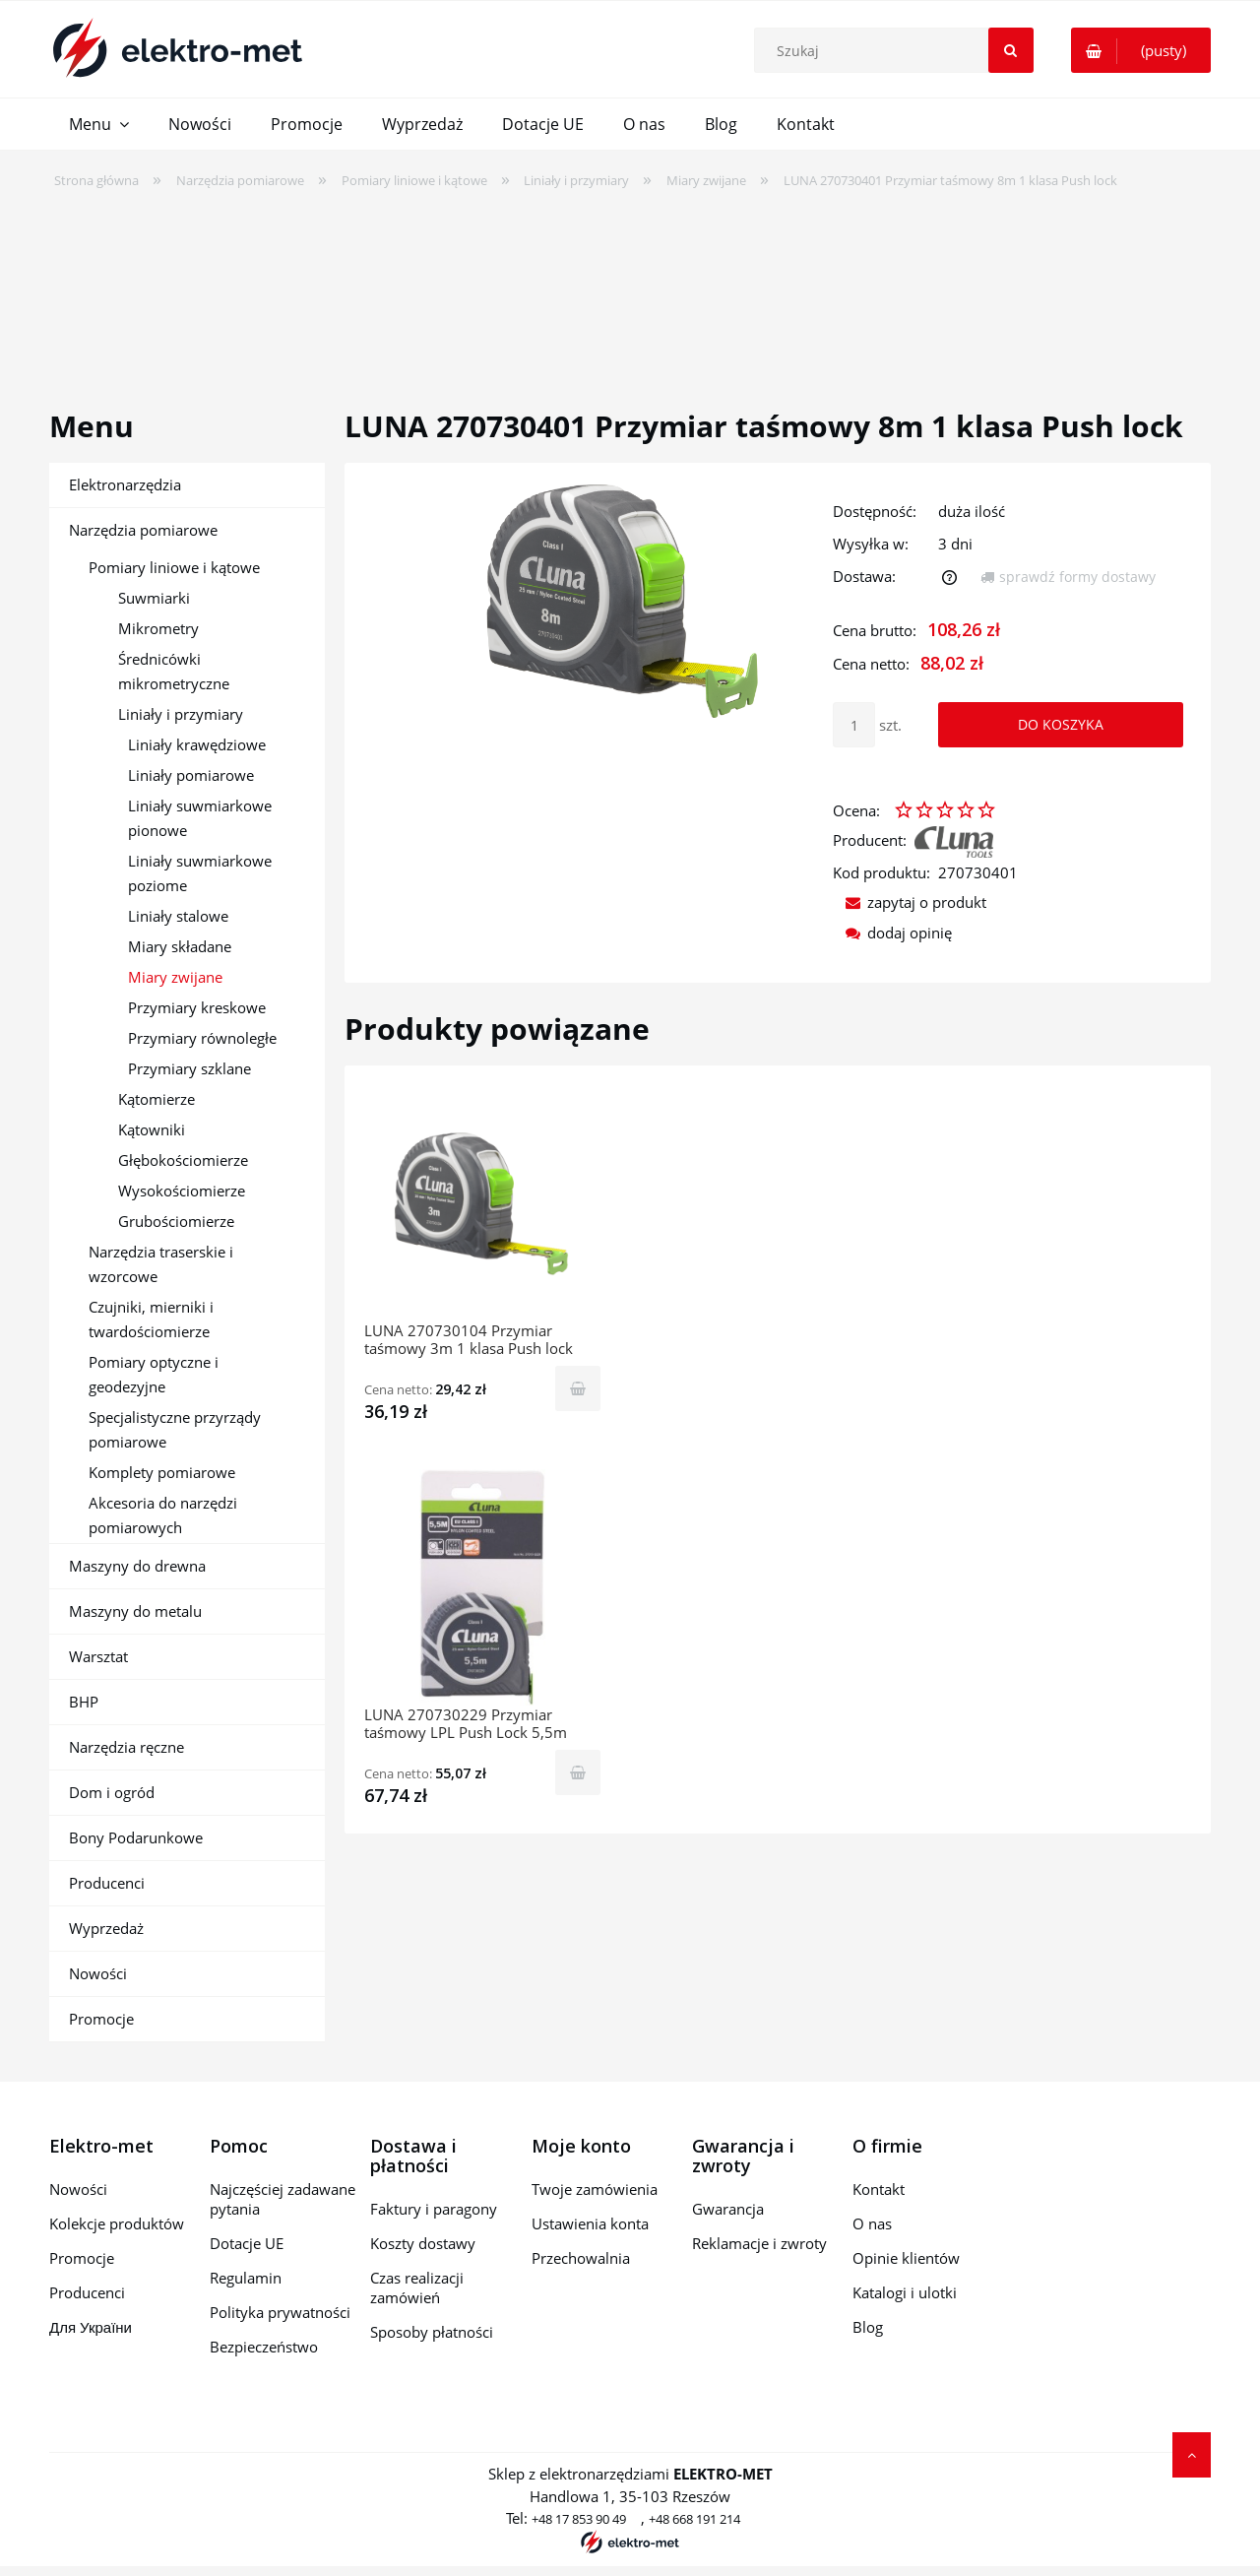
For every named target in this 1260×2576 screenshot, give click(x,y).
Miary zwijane (175, 977)
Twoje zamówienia (595, 2189)
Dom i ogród (112, 1792)
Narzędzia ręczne (126, 1747)
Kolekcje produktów (116, 2223)
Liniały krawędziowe (197, 744)
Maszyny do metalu (135, 1611)
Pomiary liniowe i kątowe (174, 567)
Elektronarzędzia (125, 484)
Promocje (101, 2019)
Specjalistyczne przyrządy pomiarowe (175, 1429)
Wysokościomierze (181, 1190)
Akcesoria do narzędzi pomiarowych (163, 1515)
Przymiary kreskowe (197, 1007)
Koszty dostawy (422, 2243)
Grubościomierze (176, 1221)
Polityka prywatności (280, 2312)
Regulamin (246, 2277)
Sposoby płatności (431, 2332)
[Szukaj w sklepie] (898, 50)
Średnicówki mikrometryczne (173, 671)
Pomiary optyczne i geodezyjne (154, 1374)
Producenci (107, 1883)
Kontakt (878, 2189)
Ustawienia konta (590, 2223)
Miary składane (179, 946)
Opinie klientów (906, 2258)
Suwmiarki (154, 598)
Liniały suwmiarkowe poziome (200, 873)
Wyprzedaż (106, 1928)
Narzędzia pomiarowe (143, 530)
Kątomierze (156, 1099)
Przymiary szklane (189, 1068)
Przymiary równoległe (202, 1038)
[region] (630, 286)
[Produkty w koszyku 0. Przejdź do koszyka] (1141, 50)
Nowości (98, 1973)
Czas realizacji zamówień (417, 2287)
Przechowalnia (581, 2258)
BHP (83, 1701)
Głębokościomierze (183, 1160)
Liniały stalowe (178, 916)
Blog (867, 2327)
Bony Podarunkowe (136, 1837)
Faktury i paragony (433, 2209)
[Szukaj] (1011, 50)
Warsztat (98, 1656)
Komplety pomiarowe (162, 1472)
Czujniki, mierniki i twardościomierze (151, 1319)
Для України (90, 2327)
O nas (872, 2223)
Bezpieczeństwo (264, 2346)
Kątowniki (151, 1129)
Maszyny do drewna (137, 1566)
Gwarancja (728, 2209)
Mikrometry (158, 628)
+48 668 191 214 (694, 2519)
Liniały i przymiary (180, 714)
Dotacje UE (247, 2243)
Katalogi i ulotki (904, 2292)
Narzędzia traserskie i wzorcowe (161, 1264)
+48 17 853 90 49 (579, 2519)
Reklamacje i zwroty (759, 2243)
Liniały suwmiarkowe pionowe (200, 818)
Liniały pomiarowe (191, 775)
